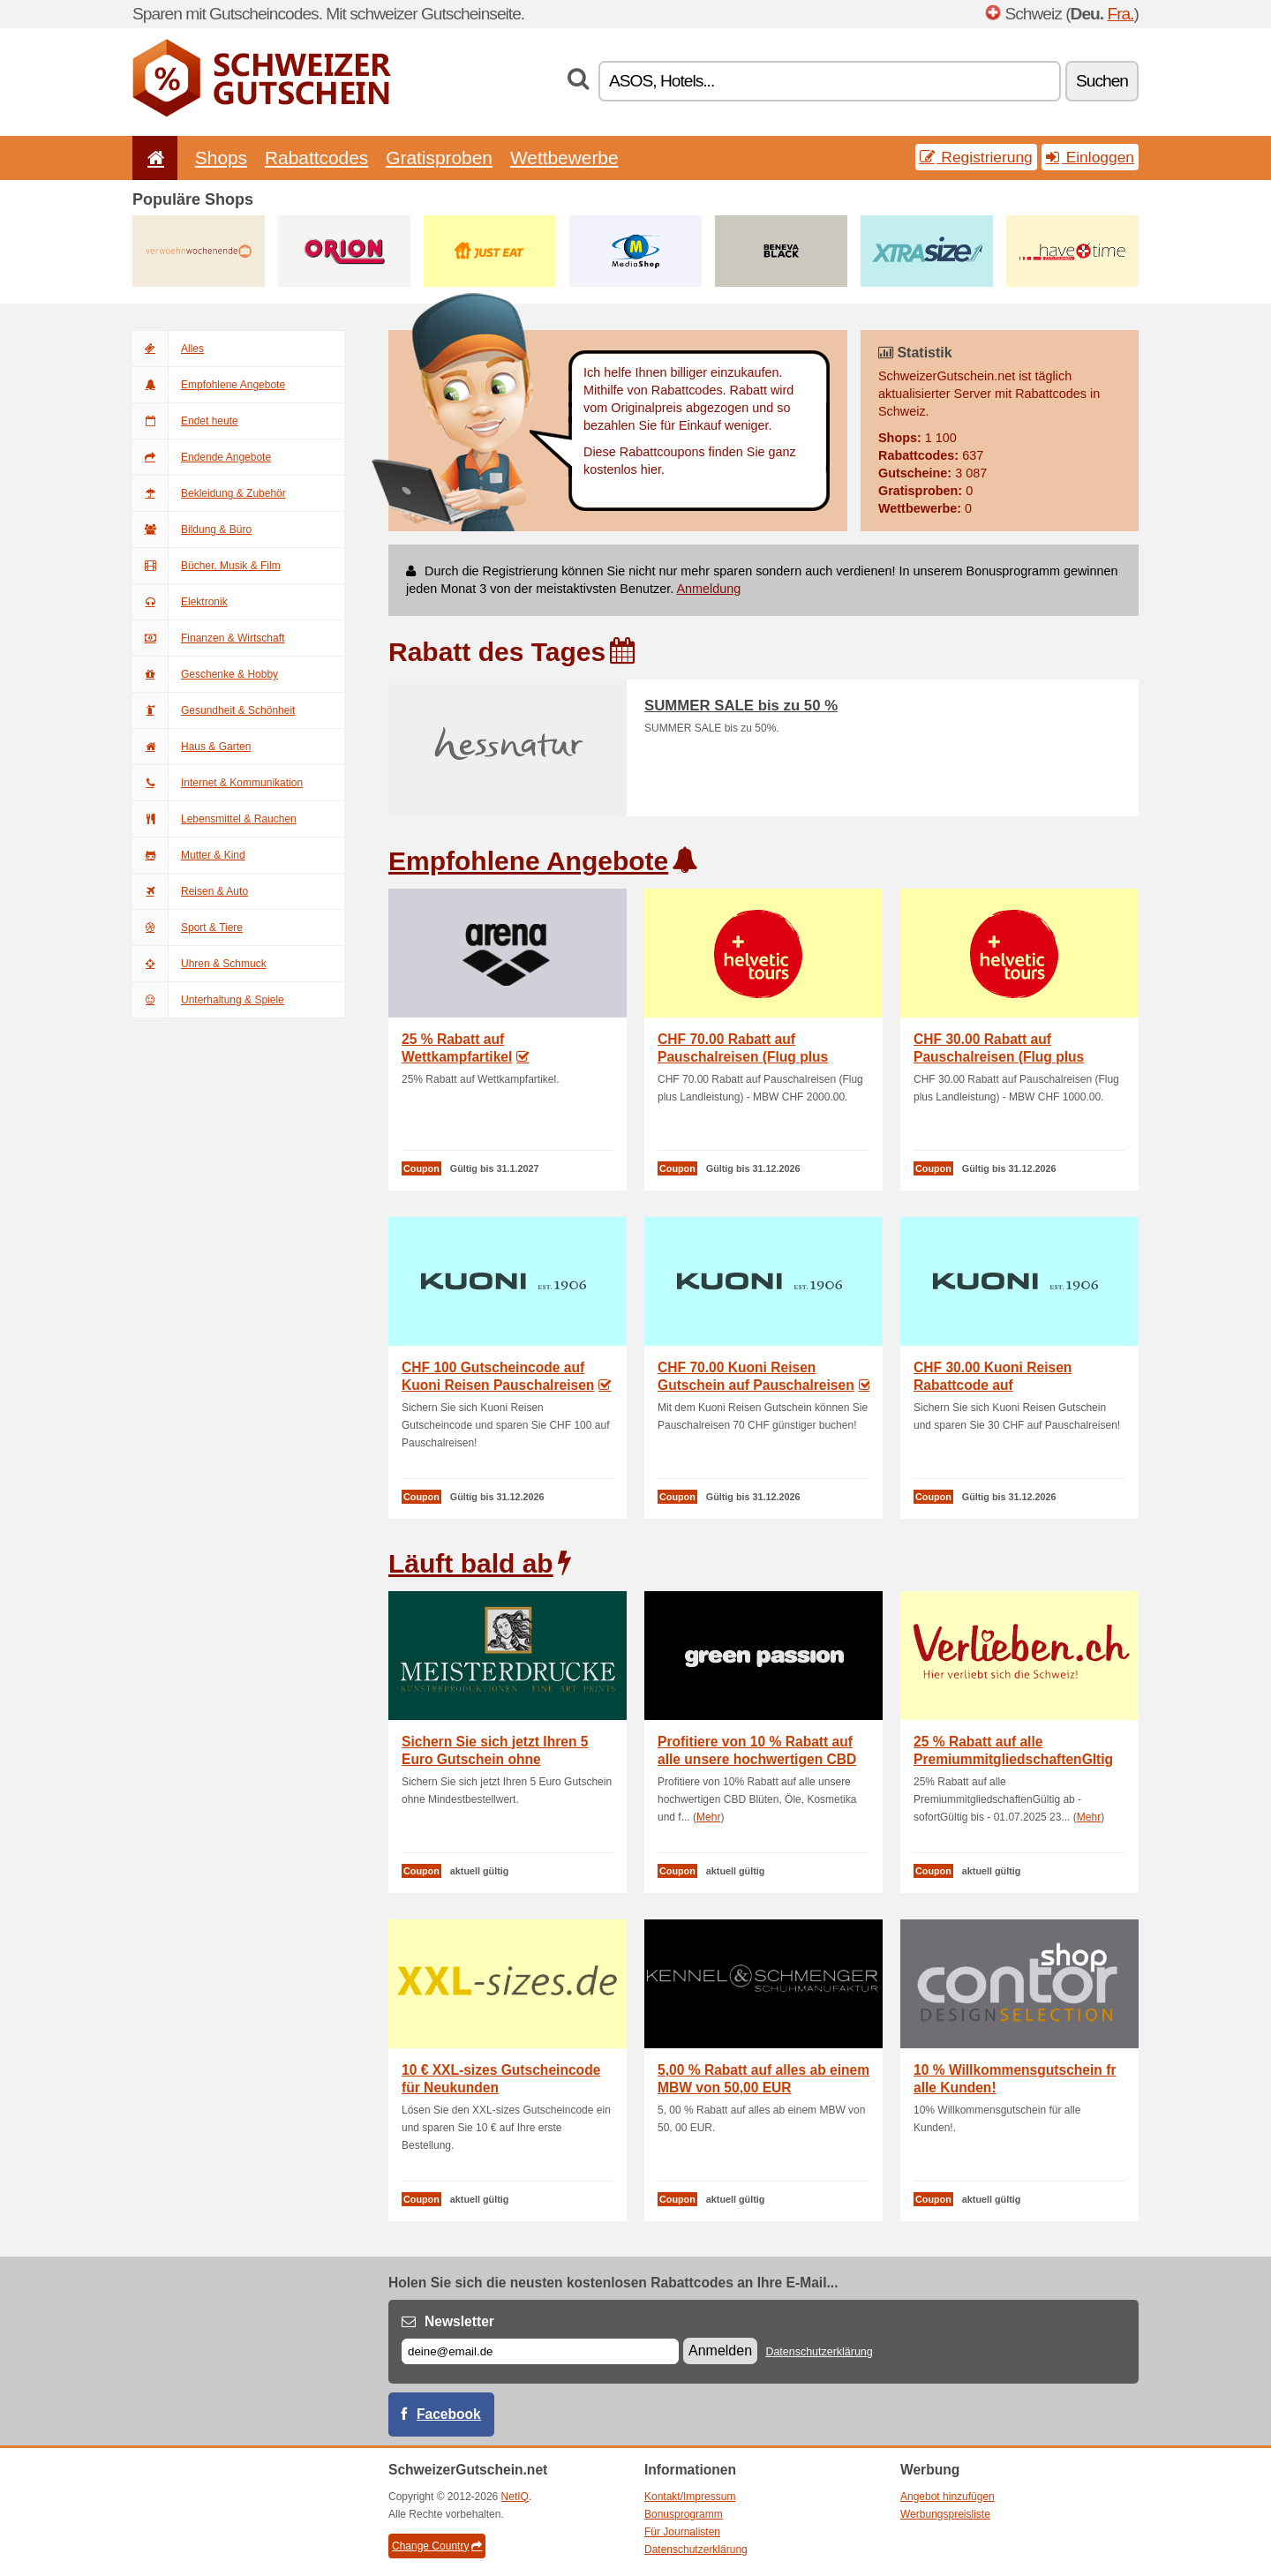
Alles (168, 348)
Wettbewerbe (564, 157)
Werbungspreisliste (945, 2514)
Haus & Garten (191, 746)
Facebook (449, 2414)
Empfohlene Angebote (208, 384)
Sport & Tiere (187, 927)
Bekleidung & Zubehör (209, 493)
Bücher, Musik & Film (206, 565)
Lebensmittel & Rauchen (214, 819)
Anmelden (720, 2350)
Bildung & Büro (192, 529)
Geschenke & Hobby (205, 674)
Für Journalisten (682, 2532)
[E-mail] (540, 2351)
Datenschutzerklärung (818, 2352)
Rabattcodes (316, 157)
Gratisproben (439, 157)
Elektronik (180, 602)
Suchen (1102, 80)
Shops (221, 157)
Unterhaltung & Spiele (208, 1000)
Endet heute (185, 421)
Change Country (437, 2546)
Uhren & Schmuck (199, 963)
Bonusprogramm (683, 2514)
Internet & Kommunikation (217, 782)
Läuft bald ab (470, 1563)
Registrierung (976, 157)
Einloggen (1090, 157)
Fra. (1120, 13)
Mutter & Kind (188, 855)
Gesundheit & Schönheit (213, 710)
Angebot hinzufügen (947, 2496)
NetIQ (515, 2496)
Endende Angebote (201, 457)
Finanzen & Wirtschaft (208, 638)
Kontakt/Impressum (689, 2496)
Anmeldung (708, 589)
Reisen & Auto (190, 891)
